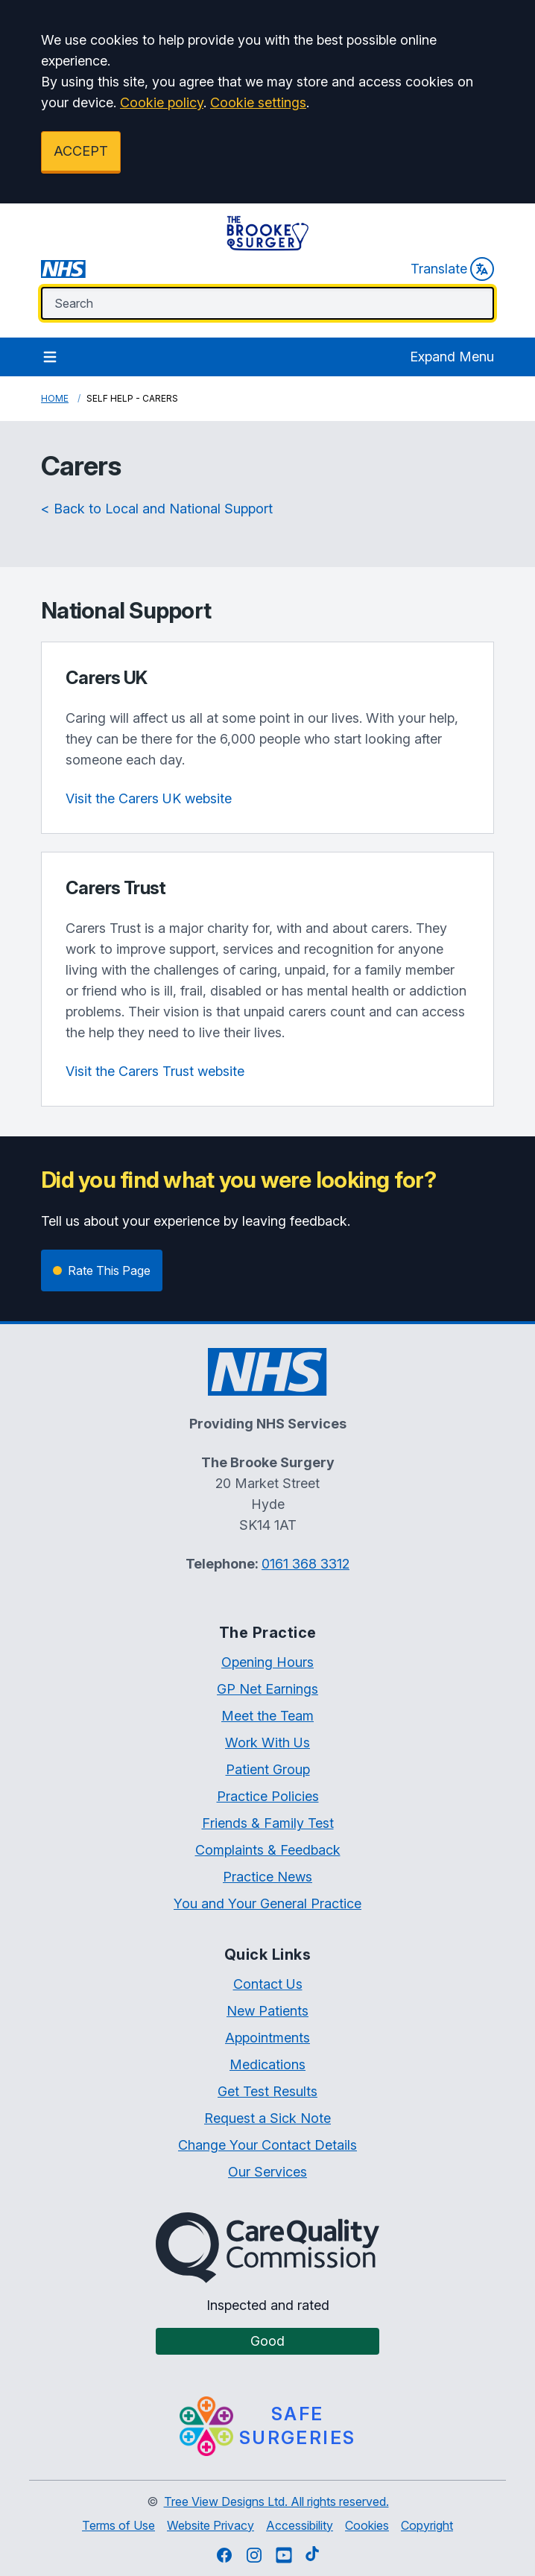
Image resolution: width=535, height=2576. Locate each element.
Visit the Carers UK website (149, 798)
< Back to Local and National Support (157, 508)
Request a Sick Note (267, 2118)
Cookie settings (258, 102)
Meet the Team (267, 1716)
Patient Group (268, 1769)
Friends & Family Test (268, 1823)
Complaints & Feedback (268, 1850)
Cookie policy (161, 102)
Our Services (267, 2172)
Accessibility (299, 2525)
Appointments (267, 2037)
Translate (452, 269)
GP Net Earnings (267, 1689)
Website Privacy (210, 2525)
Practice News (267, 1876)
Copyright (427, 2525)
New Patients (267, 2011)
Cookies (367, 2525)
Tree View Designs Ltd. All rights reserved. (276, 2501)
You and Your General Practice (267, 1903)
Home (55, 398)
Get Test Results (267, 2091)
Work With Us (267, 1742)
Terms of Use (118, 2525)
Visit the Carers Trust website (155, 1071)
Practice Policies (268, 1796)
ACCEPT (81, 151)
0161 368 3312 (305, 1564)
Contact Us (268, 1984)
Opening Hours (267, 1662)
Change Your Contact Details (267, 2145)
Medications (267, 2064)
